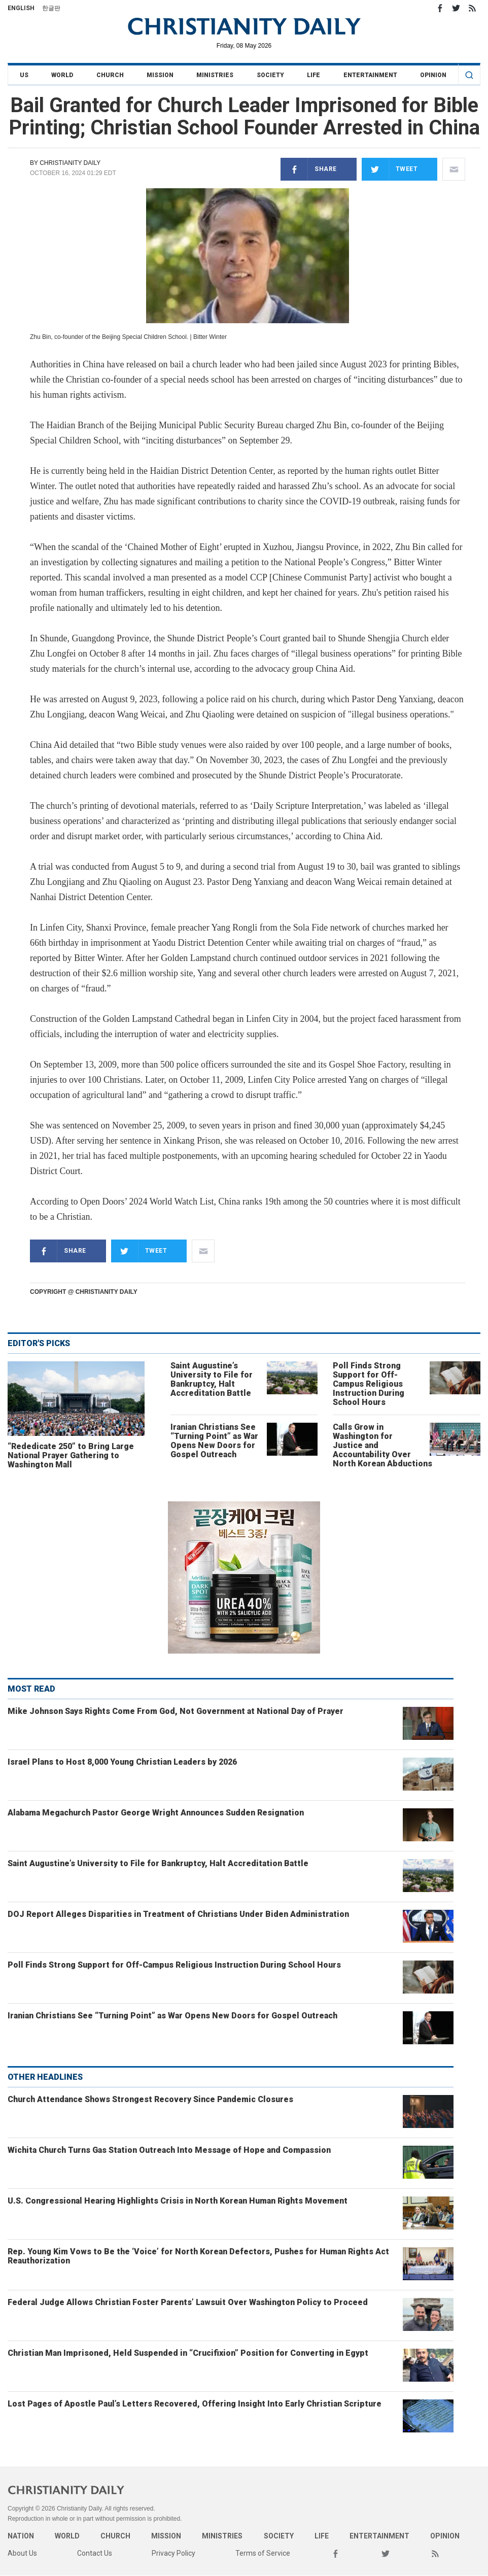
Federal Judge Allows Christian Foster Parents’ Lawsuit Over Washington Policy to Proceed (188, 2302)
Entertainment (370, 75)
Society (270, 75)
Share (309, 169)
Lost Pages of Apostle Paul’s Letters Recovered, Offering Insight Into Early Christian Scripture (194, 2404)
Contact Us (94, 2553)
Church (110, 75)
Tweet (390, 169)
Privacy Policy (173, 2553)
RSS (472, 8)
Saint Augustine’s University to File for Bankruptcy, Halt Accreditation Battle (211, 1379)
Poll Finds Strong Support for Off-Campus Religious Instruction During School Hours (368, 1384)
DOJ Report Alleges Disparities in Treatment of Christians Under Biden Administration (178, 1914)
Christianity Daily (70, 162)
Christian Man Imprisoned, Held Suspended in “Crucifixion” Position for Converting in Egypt (188, 2353)
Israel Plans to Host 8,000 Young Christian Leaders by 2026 (122, 1762)
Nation (21, 2536)
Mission (160, 75)
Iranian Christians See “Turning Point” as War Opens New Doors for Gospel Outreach (214, 1440)
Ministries (214, 75)
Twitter (456, 8)
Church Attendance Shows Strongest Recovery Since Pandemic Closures (150, 2099)
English (21, 8)
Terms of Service (262, 2553)
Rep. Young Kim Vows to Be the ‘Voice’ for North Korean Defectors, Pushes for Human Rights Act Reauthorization (198, 2256)
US (24, 75)
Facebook (440, 8)
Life (313, 75)
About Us (22, 2553)
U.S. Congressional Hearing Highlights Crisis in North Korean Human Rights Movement (177, 2201)
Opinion (433, 75)
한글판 (51, 8)
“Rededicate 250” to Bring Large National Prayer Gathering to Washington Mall (71, 1455)
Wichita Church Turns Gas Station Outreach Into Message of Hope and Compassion (169, 2150)
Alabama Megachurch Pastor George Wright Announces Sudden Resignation (156, 1812)
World (62, 75)
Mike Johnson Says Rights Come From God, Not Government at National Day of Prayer (175, 1711)
